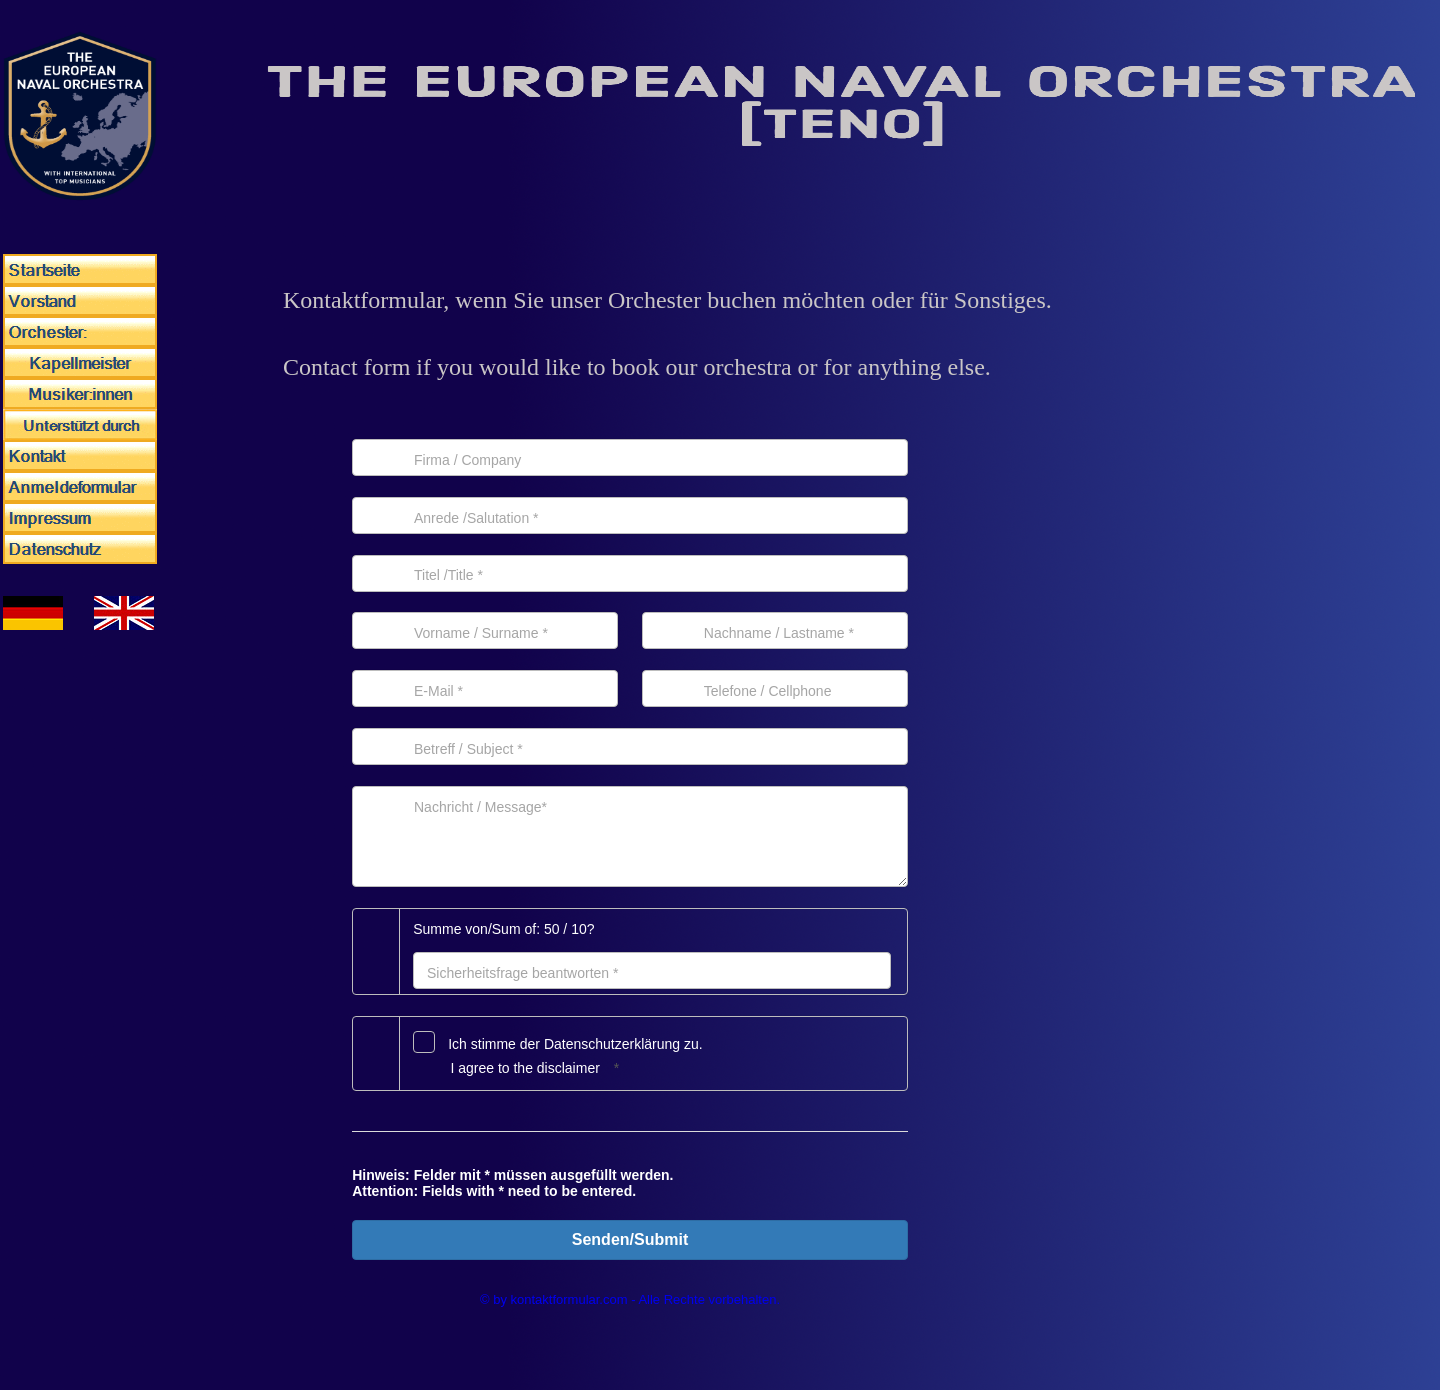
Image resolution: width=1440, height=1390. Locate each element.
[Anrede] (630, 515)
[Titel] (630, 573)
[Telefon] (775, 688)
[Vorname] (485, 630)
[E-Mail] (485, 688)
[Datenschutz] (424, 1042)
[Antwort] (652, 970)
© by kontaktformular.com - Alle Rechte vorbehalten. (630, 1299)
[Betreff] (630, 746)
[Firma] (630, 457)
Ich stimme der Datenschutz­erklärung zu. (575, 1044)
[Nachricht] (630, 836)
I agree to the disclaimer (524, 1068)
